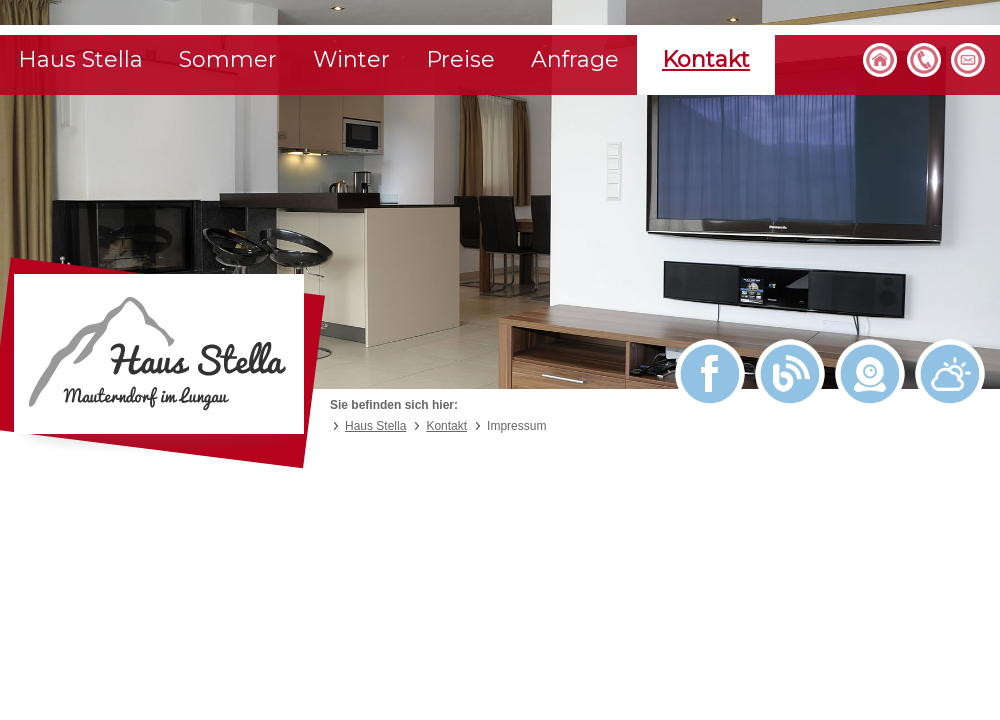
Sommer (228, 59)
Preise (460, 59)
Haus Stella (80, 59)
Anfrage (575, 59)
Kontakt (706, 59)
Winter (351, 59)
